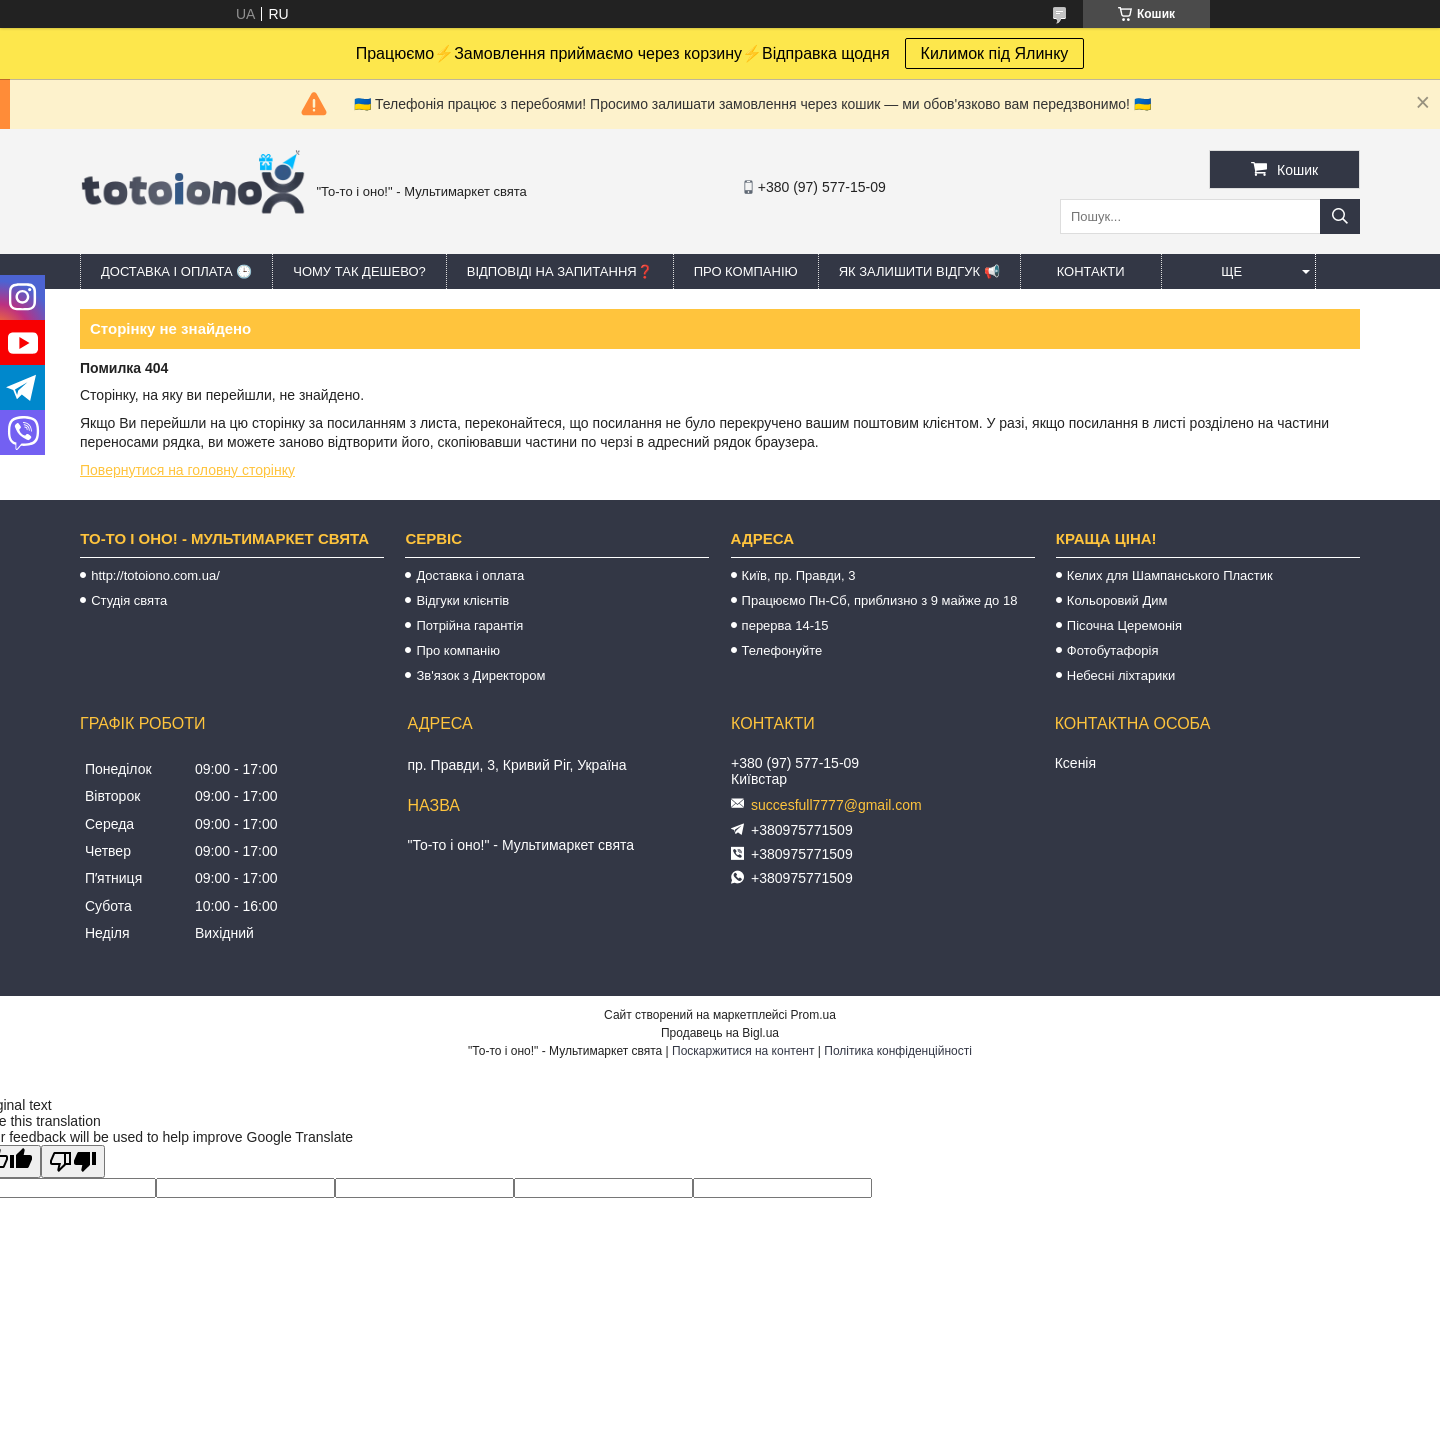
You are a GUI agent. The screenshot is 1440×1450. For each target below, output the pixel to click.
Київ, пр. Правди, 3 (799, 575)
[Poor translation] (73, 1161)
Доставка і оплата (470, 575)
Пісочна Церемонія (1124, 625)
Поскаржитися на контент (743, 1051)
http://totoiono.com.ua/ (155, 575)
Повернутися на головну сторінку (187, 470)
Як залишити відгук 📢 (919, 271)
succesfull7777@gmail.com (836, 805)
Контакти (1091, 271)
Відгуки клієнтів (462, 600)
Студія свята (129, 600)
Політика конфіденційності (898, 1051)
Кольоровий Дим (1117, 600)
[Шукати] (1340, 216)
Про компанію (746, 271)
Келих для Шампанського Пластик (1170, 575)
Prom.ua (813, 1015)
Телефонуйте (782, 650)
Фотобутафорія (1113, 650)
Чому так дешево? (359, 271)
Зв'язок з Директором (480, 675)
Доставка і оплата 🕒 (176, 271)
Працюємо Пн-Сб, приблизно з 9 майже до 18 (880, 600)
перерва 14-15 (785, 625)
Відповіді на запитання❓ (560, 271)
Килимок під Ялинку (995, 53)
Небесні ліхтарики (1121, 675)
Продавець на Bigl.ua (720, 1033)
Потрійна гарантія (469, 625)
